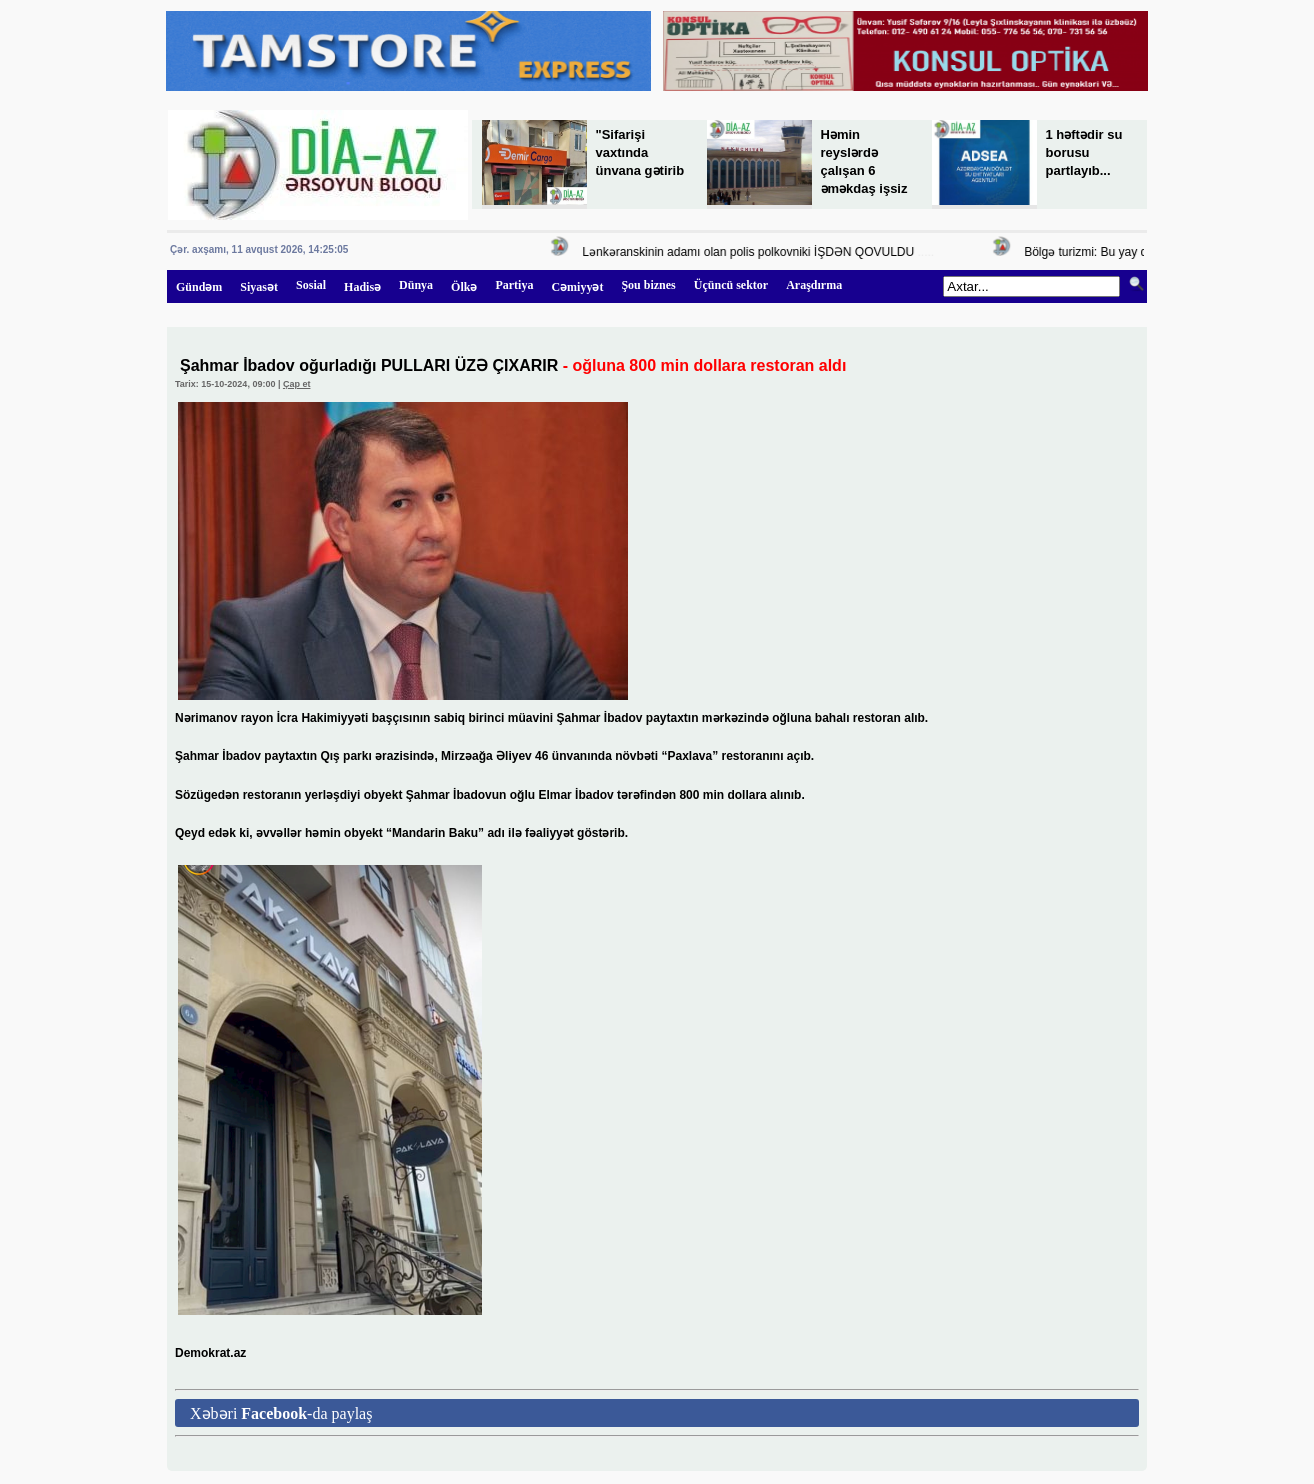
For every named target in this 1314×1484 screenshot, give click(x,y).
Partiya (514, 285)
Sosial (311, 285)
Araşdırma (814, 285)
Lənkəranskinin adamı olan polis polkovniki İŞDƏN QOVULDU (751, 252)
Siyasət (259, 287)
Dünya (416, 285)
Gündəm (199, 287)
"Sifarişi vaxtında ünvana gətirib (640, 152)
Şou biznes (648, 285)
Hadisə (362, 287)
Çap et (297, 384)
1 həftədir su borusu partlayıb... (1084, 152)
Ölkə (464, 287)
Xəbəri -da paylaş (281, 1413)
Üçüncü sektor (731, 285)
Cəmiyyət (577, 287)
